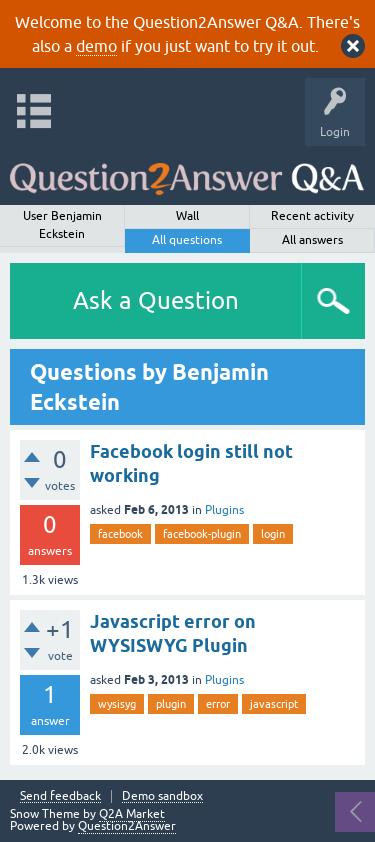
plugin (171, 704)
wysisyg (117, 704)
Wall (187, 216)
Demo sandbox (162, 796)
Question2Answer (127, 826)
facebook (120, 534)
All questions (187, 240)
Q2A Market (132, 814)
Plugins (224, 510)
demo (96, 46)
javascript (274, 704)
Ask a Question (156, 300)
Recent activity (312, 216)
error (218, 704)
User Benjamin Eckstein (62, 225)
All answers (312, 240)
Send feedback (60, 796)
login (273, 534)
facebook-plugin (202, 534)
